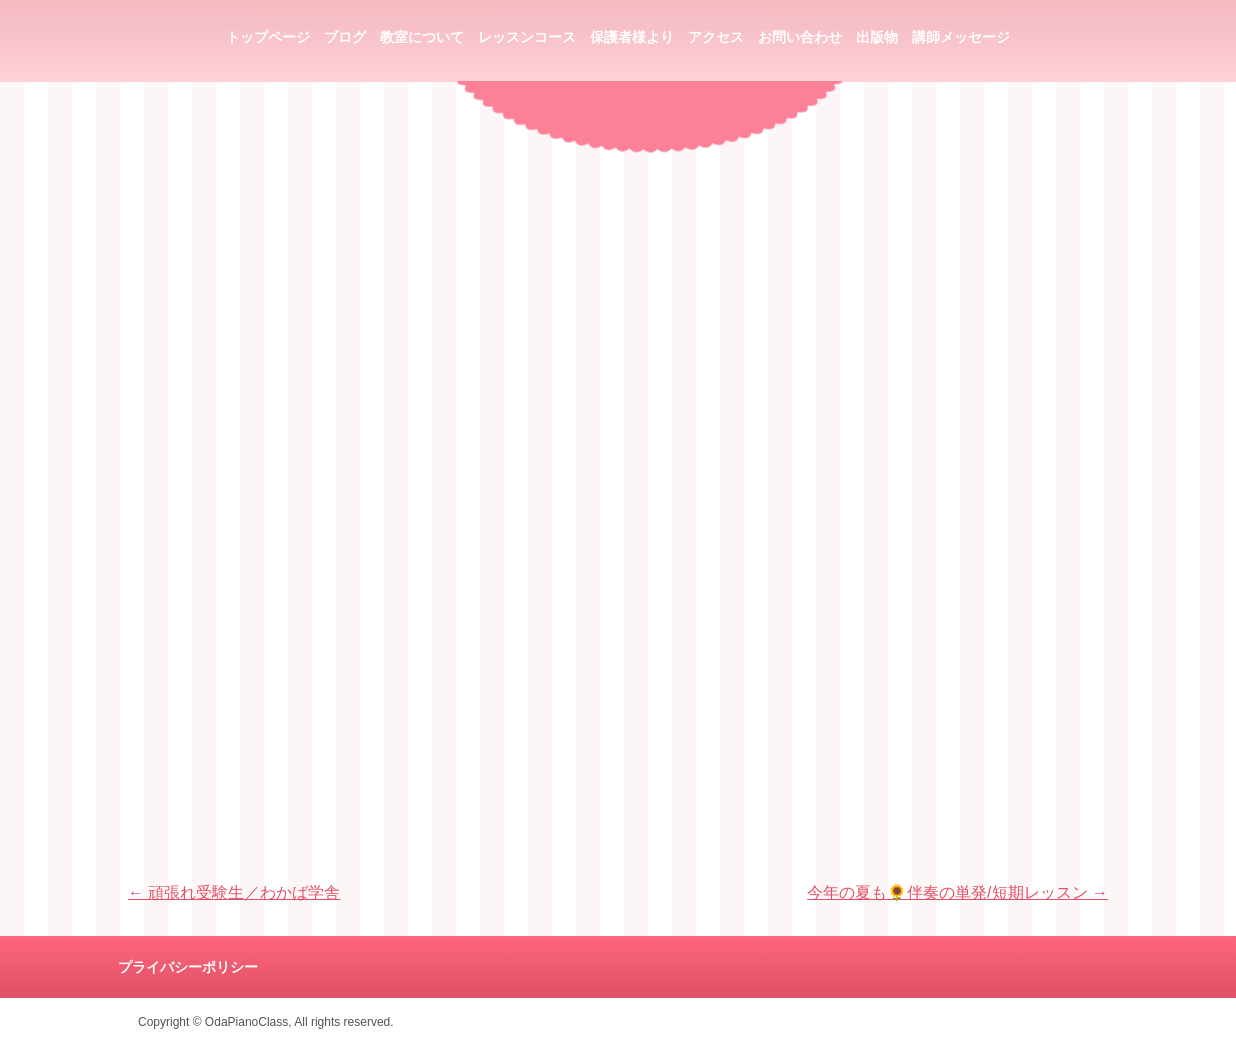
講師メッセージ (961, 37)
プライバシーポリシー (188, 967)
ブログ (345, 37)
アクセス (716, 37)
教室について (422, 37)
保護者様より (632, 37)
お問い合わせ (800, 37)
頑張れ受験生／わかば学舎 (234, 892)
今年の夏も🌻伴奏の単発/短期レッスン (957, 892)
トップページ (268, 37)
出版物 (877, 37)
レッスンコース (527, 37)
